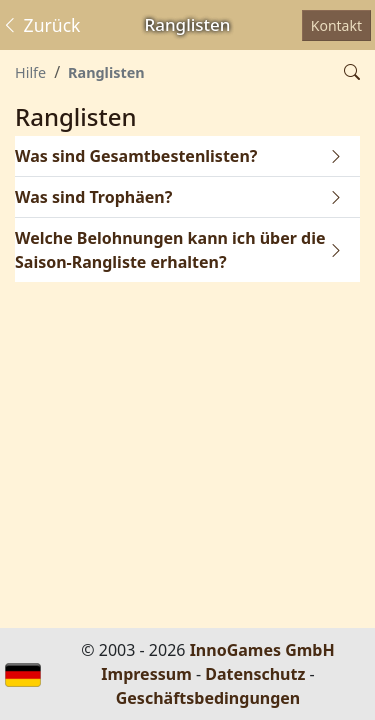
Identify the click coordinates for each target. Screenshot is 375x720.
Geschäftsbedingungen (208, 698)
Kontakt (336, 25)
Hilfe (30, 72)
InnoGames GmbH (262, 650)
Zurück (41, 25)
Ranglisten (106, 72)
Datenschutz (255, 674)
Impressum (146, 674)
